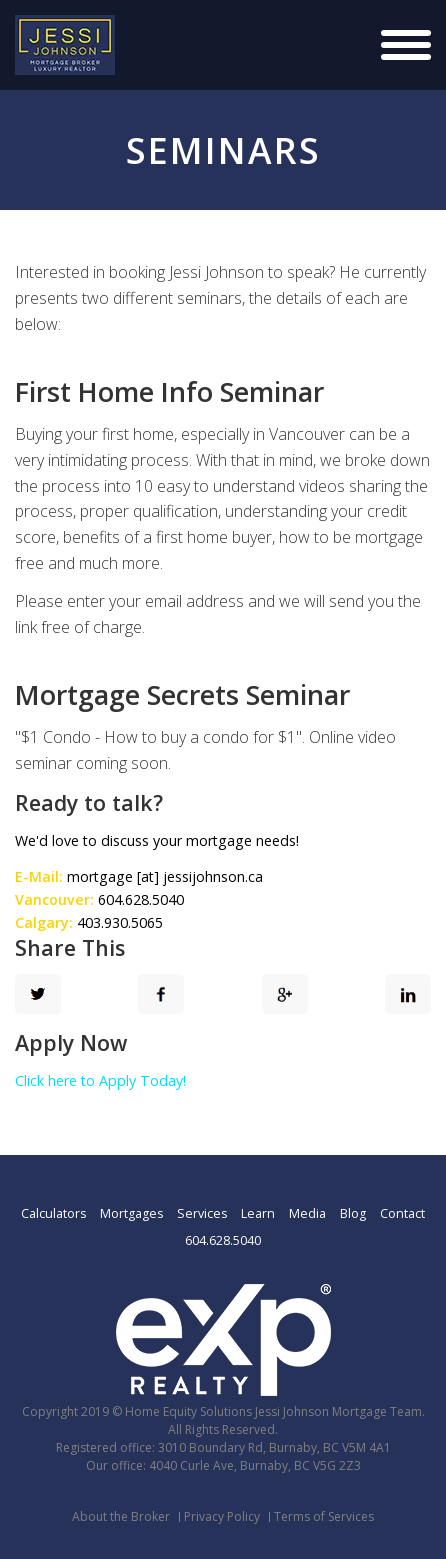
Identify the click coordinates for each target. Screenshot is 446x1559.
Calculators (53, 1213)
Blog (353, 1213)
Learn (258, 1213)
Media (307, 1213)
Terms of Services (324, 1516)
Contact (402, 1213)
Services (202, 1213)
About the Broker (121, 1516)
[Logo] (65, 45)
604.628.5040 (223, 1240)
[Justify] (406, 45)
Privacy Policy (222, 1516)
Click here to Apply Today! (100, 1080)
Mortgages (131, 1213)
